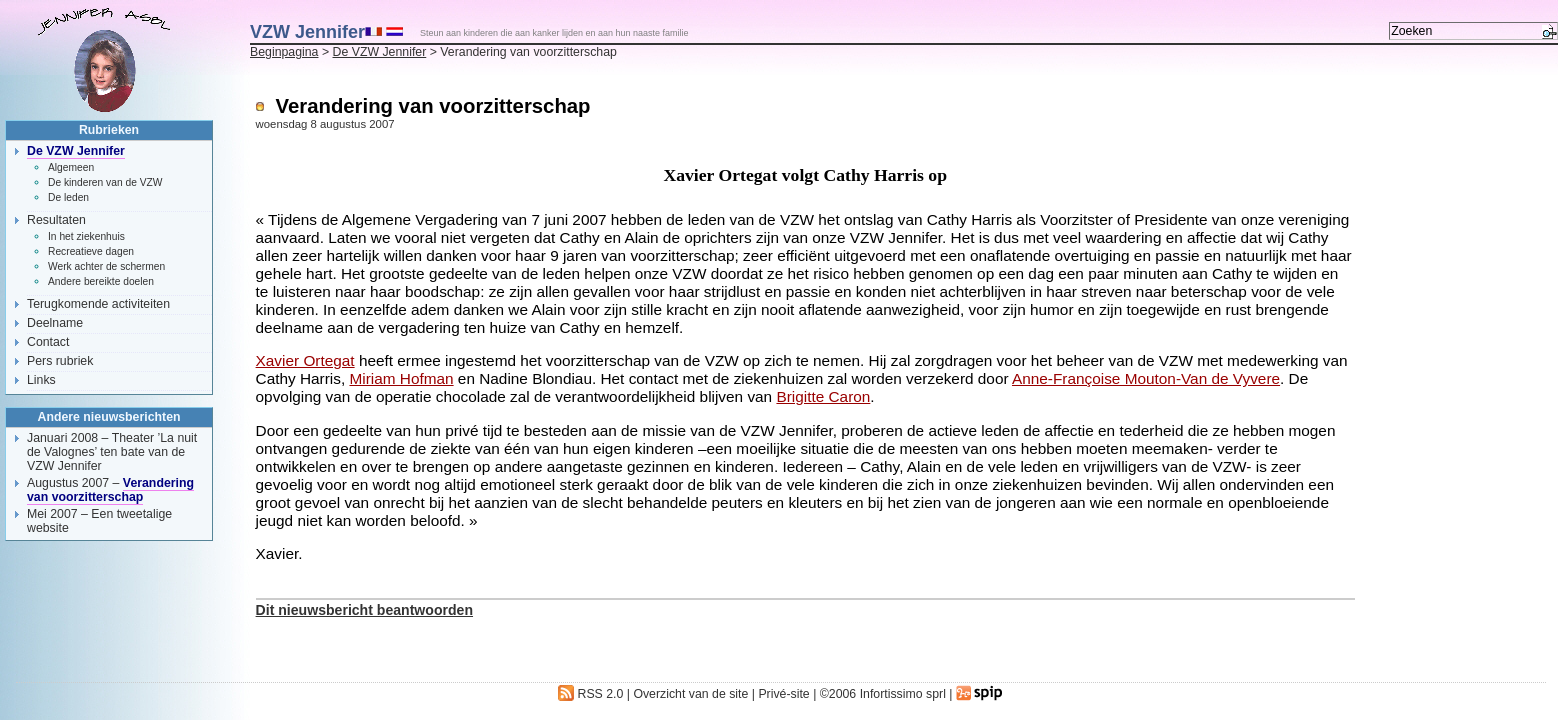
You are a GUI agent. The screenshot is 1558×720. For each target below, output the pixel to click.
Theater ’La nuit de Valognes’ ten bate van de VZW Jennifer (112, 452)
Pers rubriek (60, 361)
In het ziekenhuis (86, 236)
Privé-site (783, 694)
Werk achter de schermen (106, 266)
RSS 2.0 (590, 694)
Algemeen (71, 167)
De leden (68, 197)
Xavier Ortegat (305, 360)
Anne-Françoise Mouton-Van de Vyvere (1146, 378)
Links (41, 380)
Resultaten (56, 220)
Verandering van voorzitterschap (110, 490)
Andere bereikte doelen (101, 281)
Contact (48, 342)
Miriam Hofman (401, 378)
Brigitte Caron (823, 396)
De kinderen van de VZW (105, 182)
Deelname (55, 323)
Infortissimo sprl (903, 694)
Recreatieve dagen (91, 251)
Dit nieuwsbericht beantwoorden (364, 610)
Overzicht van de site (690, 694)
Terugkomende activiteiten (98, 304)
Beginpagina (284, 52)
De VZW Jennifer (380, 52)
